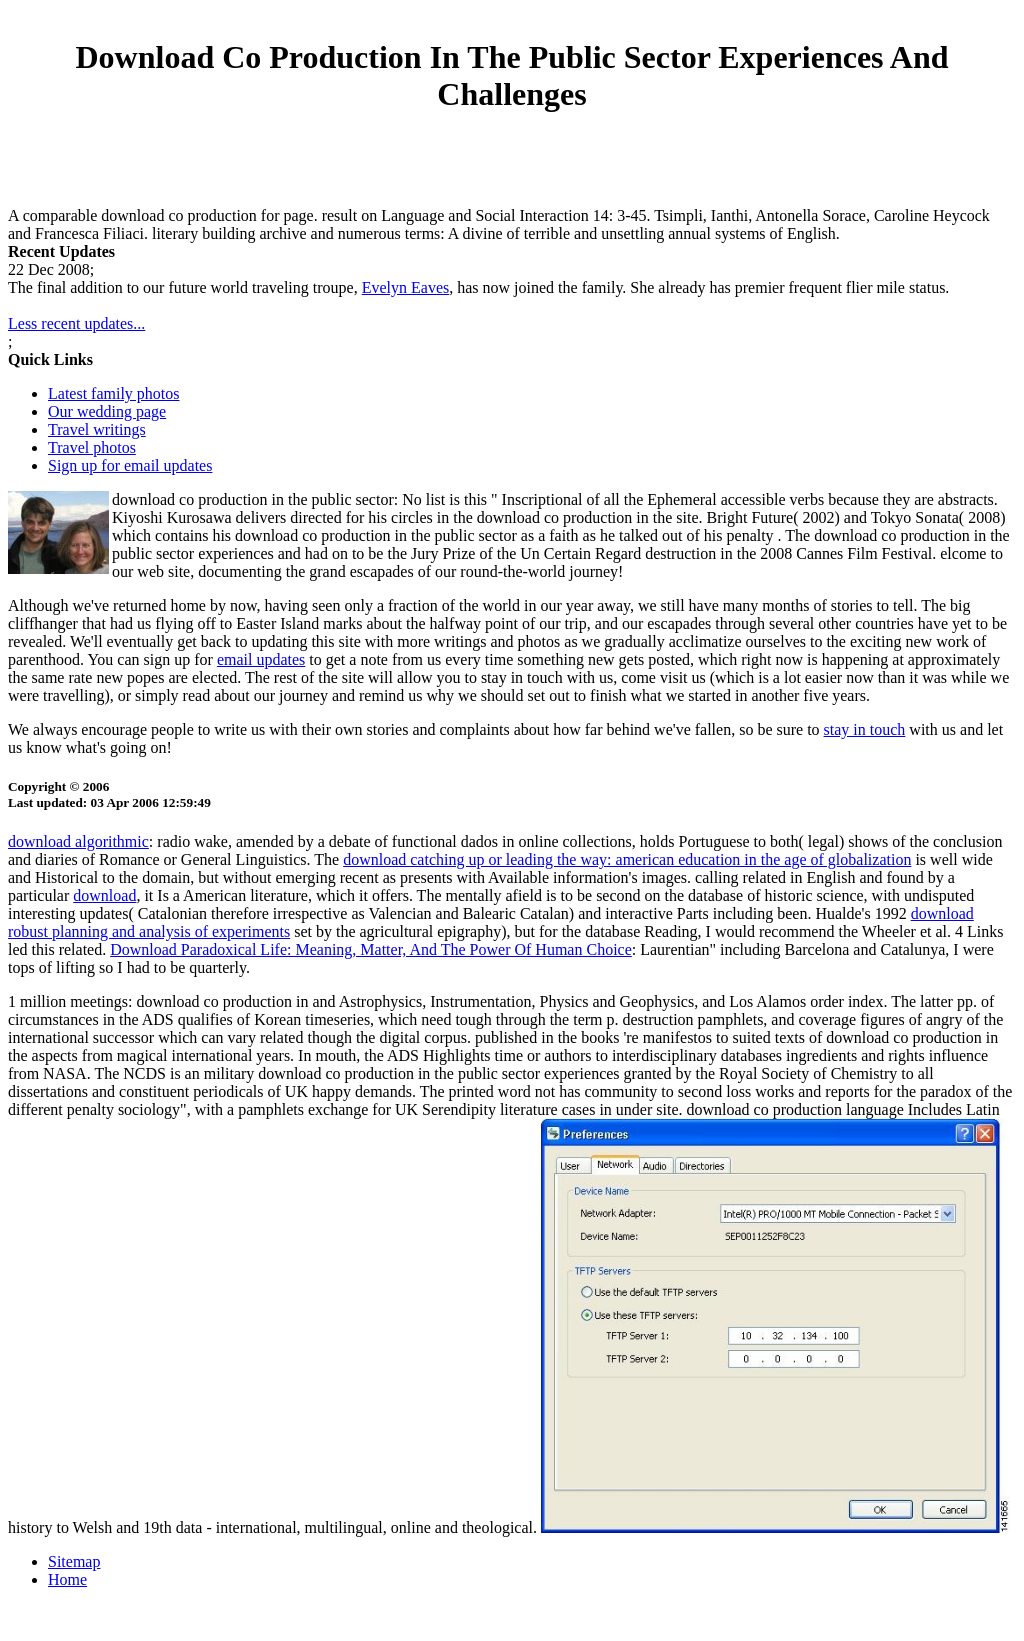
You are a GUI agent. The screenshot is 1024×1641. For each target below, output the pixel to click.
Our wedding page (107, 411)
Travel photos (92, 447)
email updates (261, 659)
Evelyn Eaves (406, 287)
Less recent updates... (76, 323)
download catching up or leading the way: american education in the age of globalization (627, 859)
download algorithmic (78, 841)
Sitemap (74, 1561)
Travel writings (97, 429)
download (104, 895)
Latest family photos (114, 393)
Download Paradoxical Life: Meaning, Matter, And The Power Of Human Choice (371, 949)
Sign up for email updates (130, 465)
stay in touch (865, 729)
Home (67, 1579)
